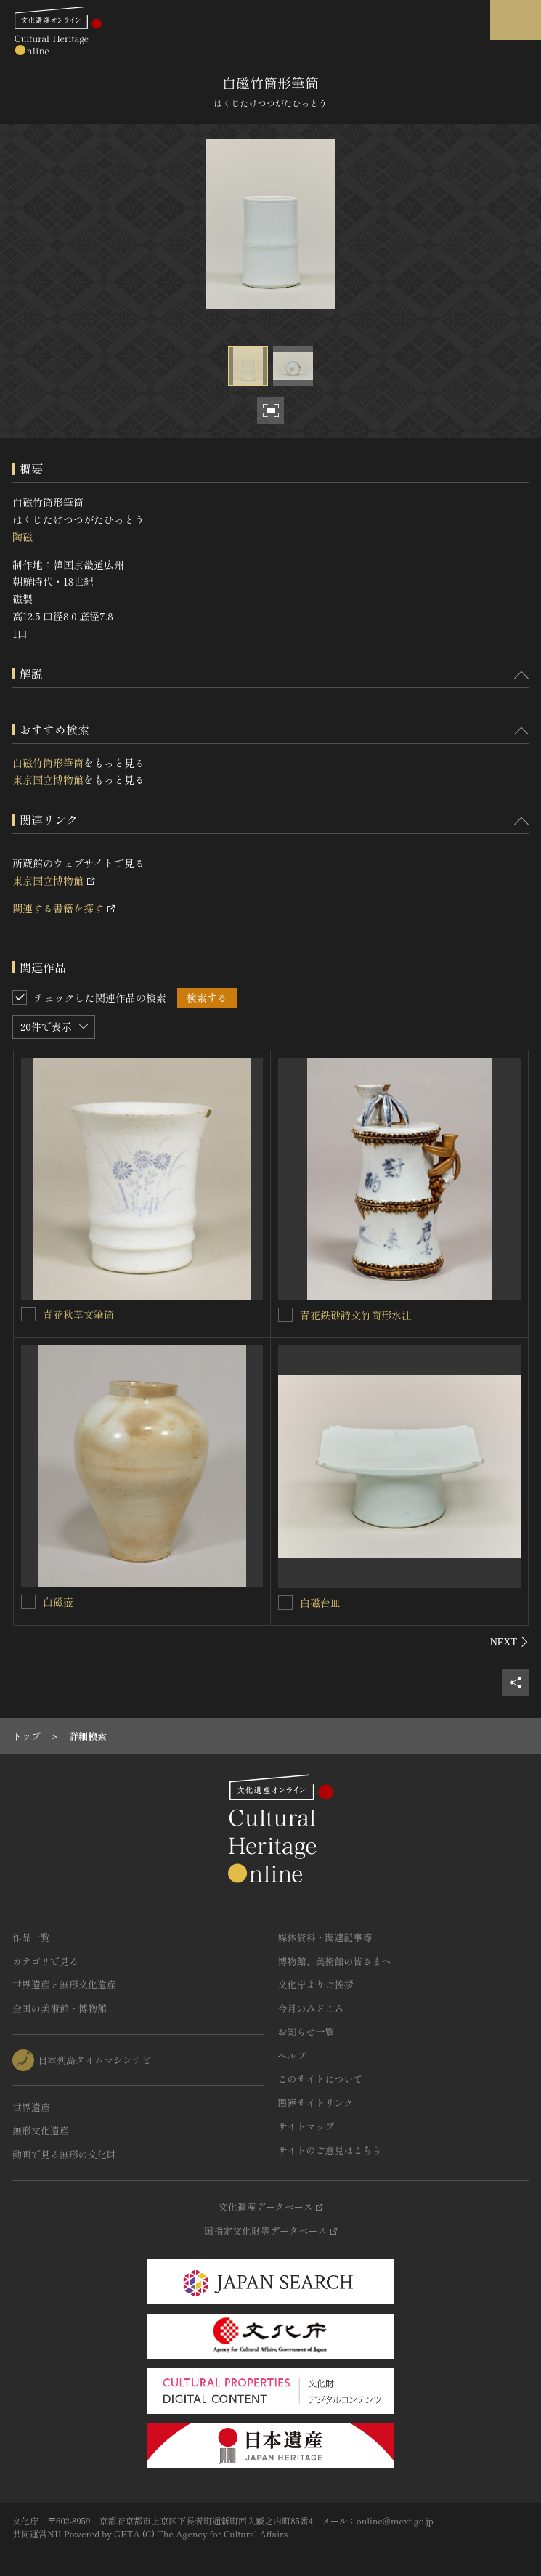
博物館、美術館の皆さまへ (334, 1961)
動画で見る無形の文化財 (64, 2154)
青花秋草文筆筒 (78, 1314)
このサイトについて (320, 2079)
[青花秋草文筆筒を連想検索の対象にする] (28, 1314)
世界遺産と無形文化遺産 (64, 1984)
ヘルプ (292, 2055)
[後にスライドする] (509, 1642)
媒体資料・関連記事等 (325, 1937)
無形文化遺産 (40, 2130)
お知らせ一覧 (306, 2031)
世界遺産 (31, 2107)
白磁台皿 (320, 1602)
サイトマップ (306, 2126)
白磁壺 (58, 1602)
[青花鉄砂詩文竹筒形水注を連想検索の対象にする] (285, 1315)
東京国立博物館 (48, 779)
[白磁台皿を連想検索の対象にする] (285, 1602)
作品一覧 (31, 1937)
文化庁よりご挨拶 (316, 1984)
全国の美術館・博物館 (59, 2008)
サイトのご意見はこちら (330, 2150)
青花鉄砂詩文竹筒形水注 (356, 1315)
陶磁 (22, 537)
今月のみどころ (311, 2008)
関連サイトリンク (316, 2103)
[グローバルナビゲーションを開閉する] (515, 20)
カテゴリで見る (45, 1961)
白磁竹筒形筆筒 (48, 763)
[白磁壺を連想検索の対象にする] (28, 1602)
